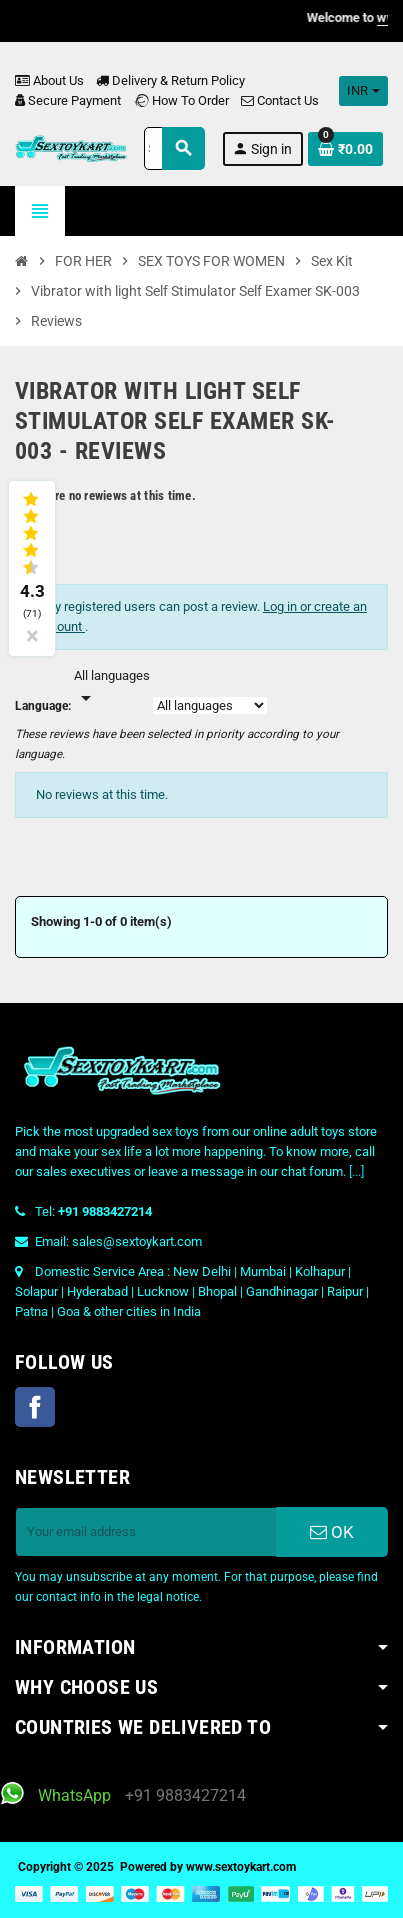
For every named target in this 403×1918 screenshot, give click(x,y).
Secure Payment (68, 100)
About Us (49, 80)
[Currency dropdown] (363, 91)
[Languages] (112, 688)
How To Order (181, 100)
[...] (356, 1171)
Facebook (35, 1407)
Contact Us (280, 100)
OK (332, 1532)
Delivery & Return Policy (170, 80)
